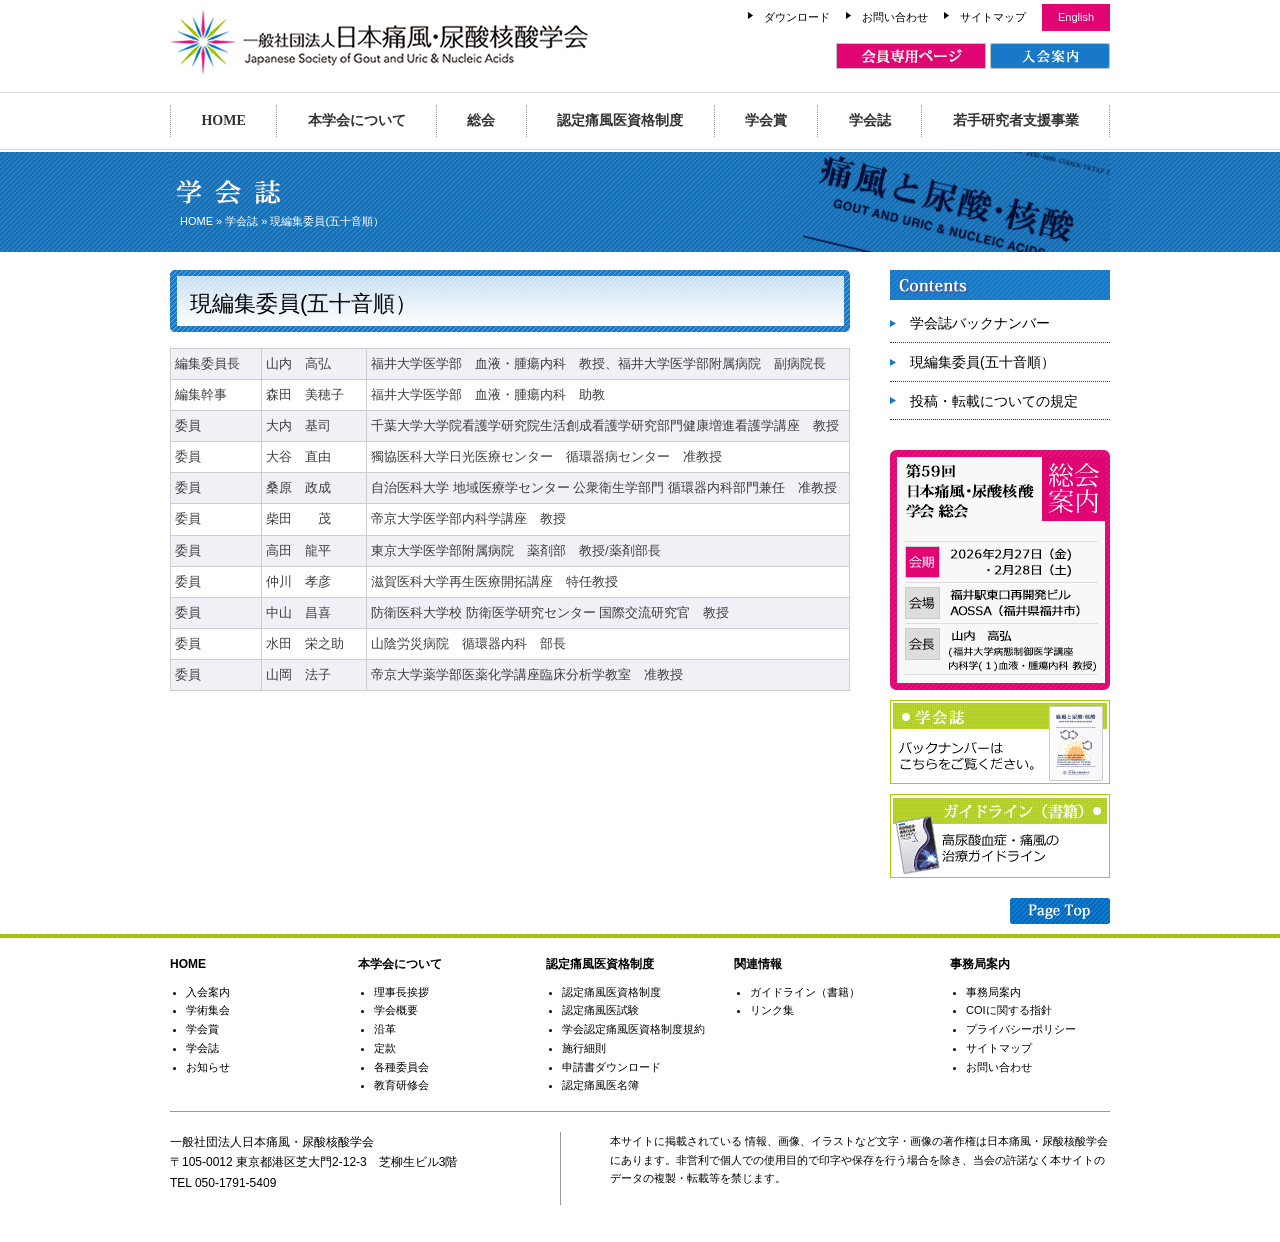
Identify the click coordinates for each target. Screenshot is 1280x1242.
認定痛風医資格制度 (620, 120)
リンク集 (772, 1010)
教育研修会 (401, 1085)
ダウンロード (797, 17)
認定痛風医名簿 (600, 1085)
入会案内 (208, 992)
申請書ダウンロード (611, 1067)
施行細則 (584, 1048)
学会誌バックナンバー (980, 323)
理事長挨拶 (401, 992)
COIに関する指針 (1009, 1010)
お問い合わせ (895, 17)
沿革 (385, 1029)
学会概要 (396, 1010)
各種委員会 (401, 1067)
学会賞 (766, 120)
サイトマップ (993, 17)
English (1076, 17)
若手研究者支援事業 (1016, 120)
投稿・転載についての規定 (994, 401)
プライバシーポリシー (1021, 1029)
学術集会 (208, 1010)
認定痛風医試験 (600, 1010)
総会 (481, 120)
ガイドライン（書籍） (805, 992)
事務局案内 (993, 992)
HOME (223, 120)
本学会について (357, 120)
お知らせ (208, 1067)
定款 (385, 1048)
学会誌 (870, 120)
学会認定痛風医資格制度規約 (633, 1029)
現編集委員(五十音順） (982, 362)
